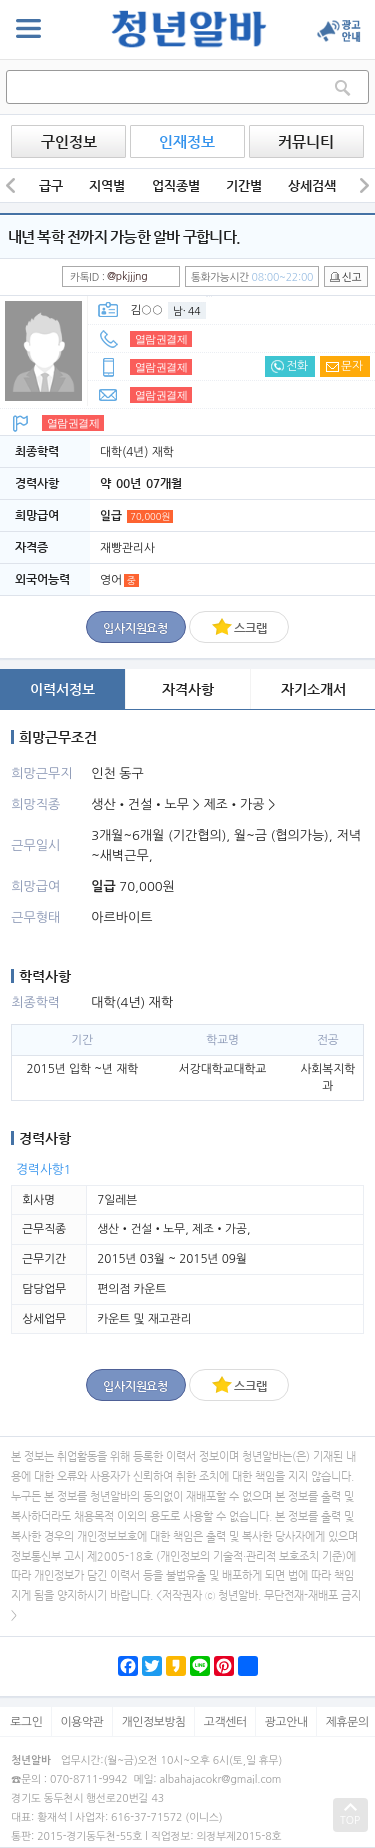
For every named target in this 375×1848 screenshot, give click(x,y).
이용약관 (82, 1722)
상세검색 (312, 185)
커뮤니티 (306, 141)
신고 (345, 277)
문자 (344, 366)
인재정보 (187, 141)
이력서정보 (62, 689)
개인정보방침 (153, 1722)
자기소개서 (313, 689)
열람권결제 (161, 339)
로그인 (26, 1722)
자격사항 (188, 689)
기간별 (244, 185)
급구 (51, 185)
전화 (289, 366)
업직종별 (176, 185)
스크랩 (239, 626)
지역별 (107, 185)
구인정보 (69, 141)
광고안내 (286, 1722)
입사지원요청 (135, 628)
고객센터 (225, 1722)
